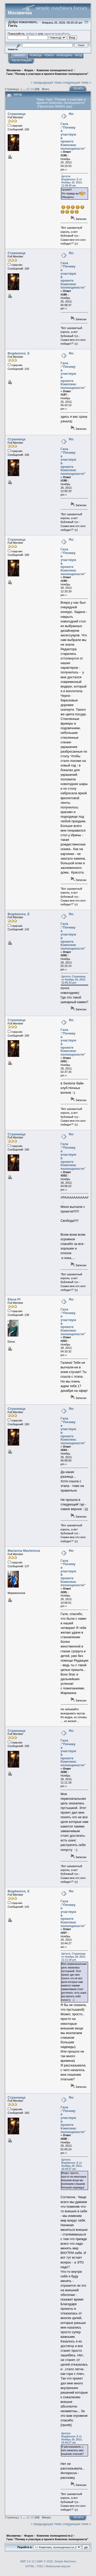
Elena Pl (14, 1299)
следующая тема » (76, 82)
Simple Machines (65, 2561)
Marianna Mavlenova (24, 1551)
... (24, 89)
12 (27, 89)
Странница (17, 114)
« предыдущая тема (46, 82)
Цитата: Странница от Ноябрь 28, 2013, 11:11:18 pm (73, 1956)
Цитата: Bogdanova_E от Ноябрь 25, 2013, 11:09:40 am (71, 181)
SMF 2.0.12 (27, 2561)
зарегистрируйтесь (57, 33)
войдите (31, 33)
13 (32, 89)
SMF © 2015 (45, 2561)
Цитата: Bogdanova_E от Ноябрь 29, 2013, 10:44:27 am (71, 2164)
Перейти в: (25, 2547)
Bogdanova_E (19, 353)
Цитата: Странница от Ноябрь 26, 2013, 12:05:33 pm (73, 979)
